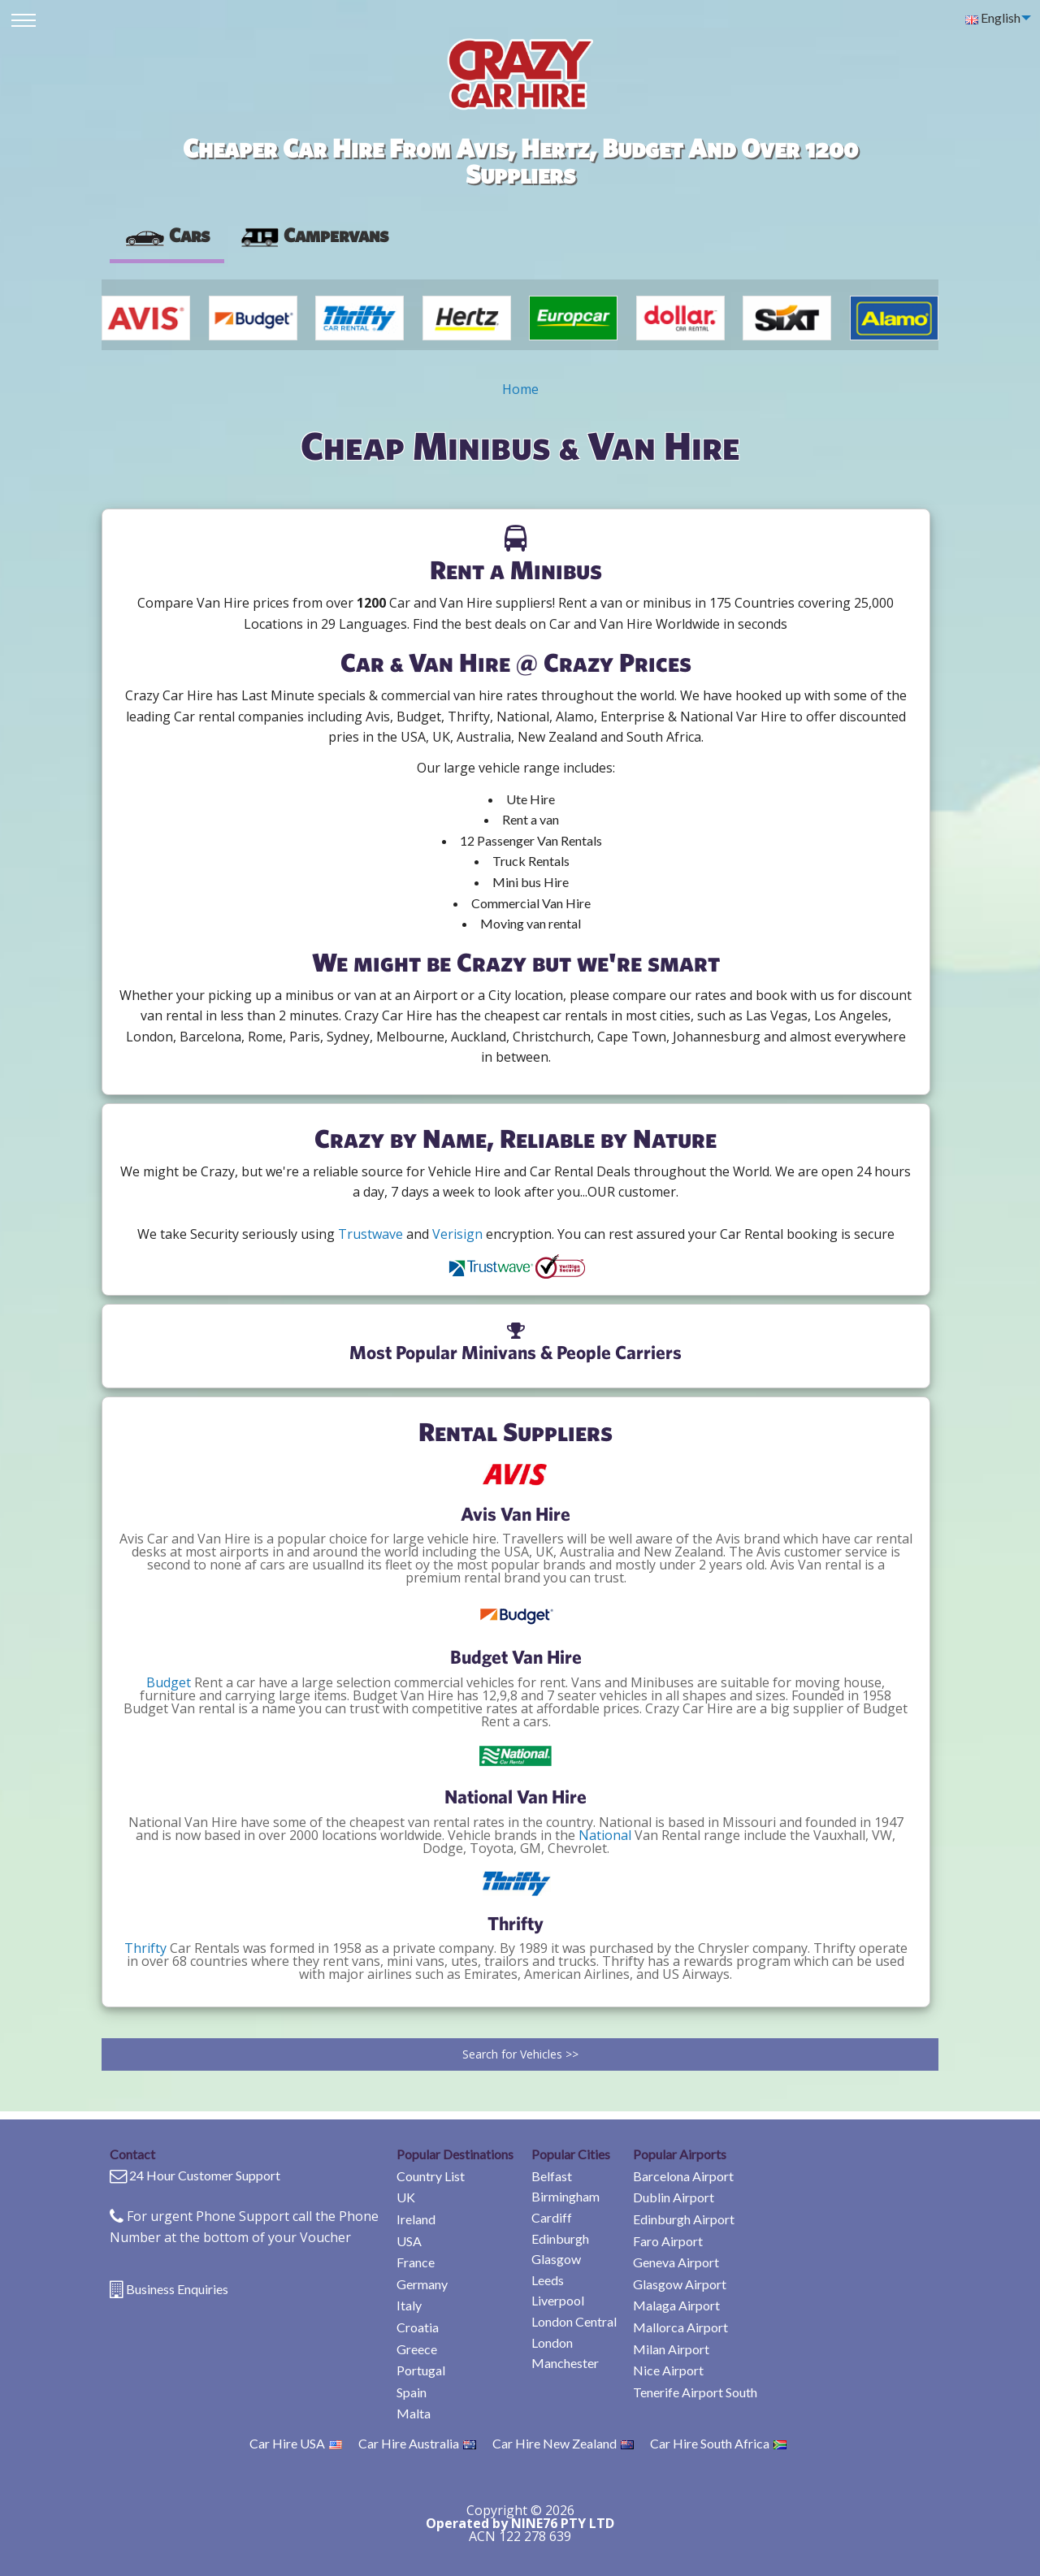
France (415, 2262)
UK (405, 2197)
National (604, 1835)
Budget (168, 1682)
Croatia (417, 2327)
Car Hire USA (295, 2443)
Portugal (420, 2370)
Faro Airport (668, 2241)
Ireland (416, 2219)
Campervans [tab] (313, 234)
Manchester (565, 2362)
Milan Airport (671, 2349)
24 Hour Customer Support (204, 2175)
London (552, 2342)
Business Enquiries (177, 2289)
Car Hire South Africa (718, 2443)
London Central (574, 2321)
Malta (413, 2413)
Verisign (457, 1234)
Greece (416, 2349)
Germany (422, 2284)
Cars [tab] (167, 234)
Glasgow (556, 2258)
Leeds (547, 2280)
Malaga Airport (676, 2305)
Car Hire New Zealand (563, 2443)
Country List (430, 2176)
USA (409, 2241)
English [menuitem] (992, 17)
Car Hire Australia (417, 2443)
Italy (409, 2305)
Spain (411, 2392)
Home (520, 389)
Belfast (551, 2176)
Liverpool (557, 2300)
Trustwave (370, 1234)
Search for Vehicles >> (520, 2054)
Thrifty (145, 1948)
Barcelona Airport (683, 2176)
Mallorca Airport (680, 2327)
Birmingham (565, 2196)
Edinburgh (560, 2238)
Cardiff (551, 2217)
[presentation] (313, 235)
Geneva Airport (676, 2262)
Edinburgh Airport (683, 2219)
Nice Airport (668, 2370)
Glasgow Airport (679, 2284)
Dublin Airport (673, 2197)
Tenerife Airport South (695, 2392)
